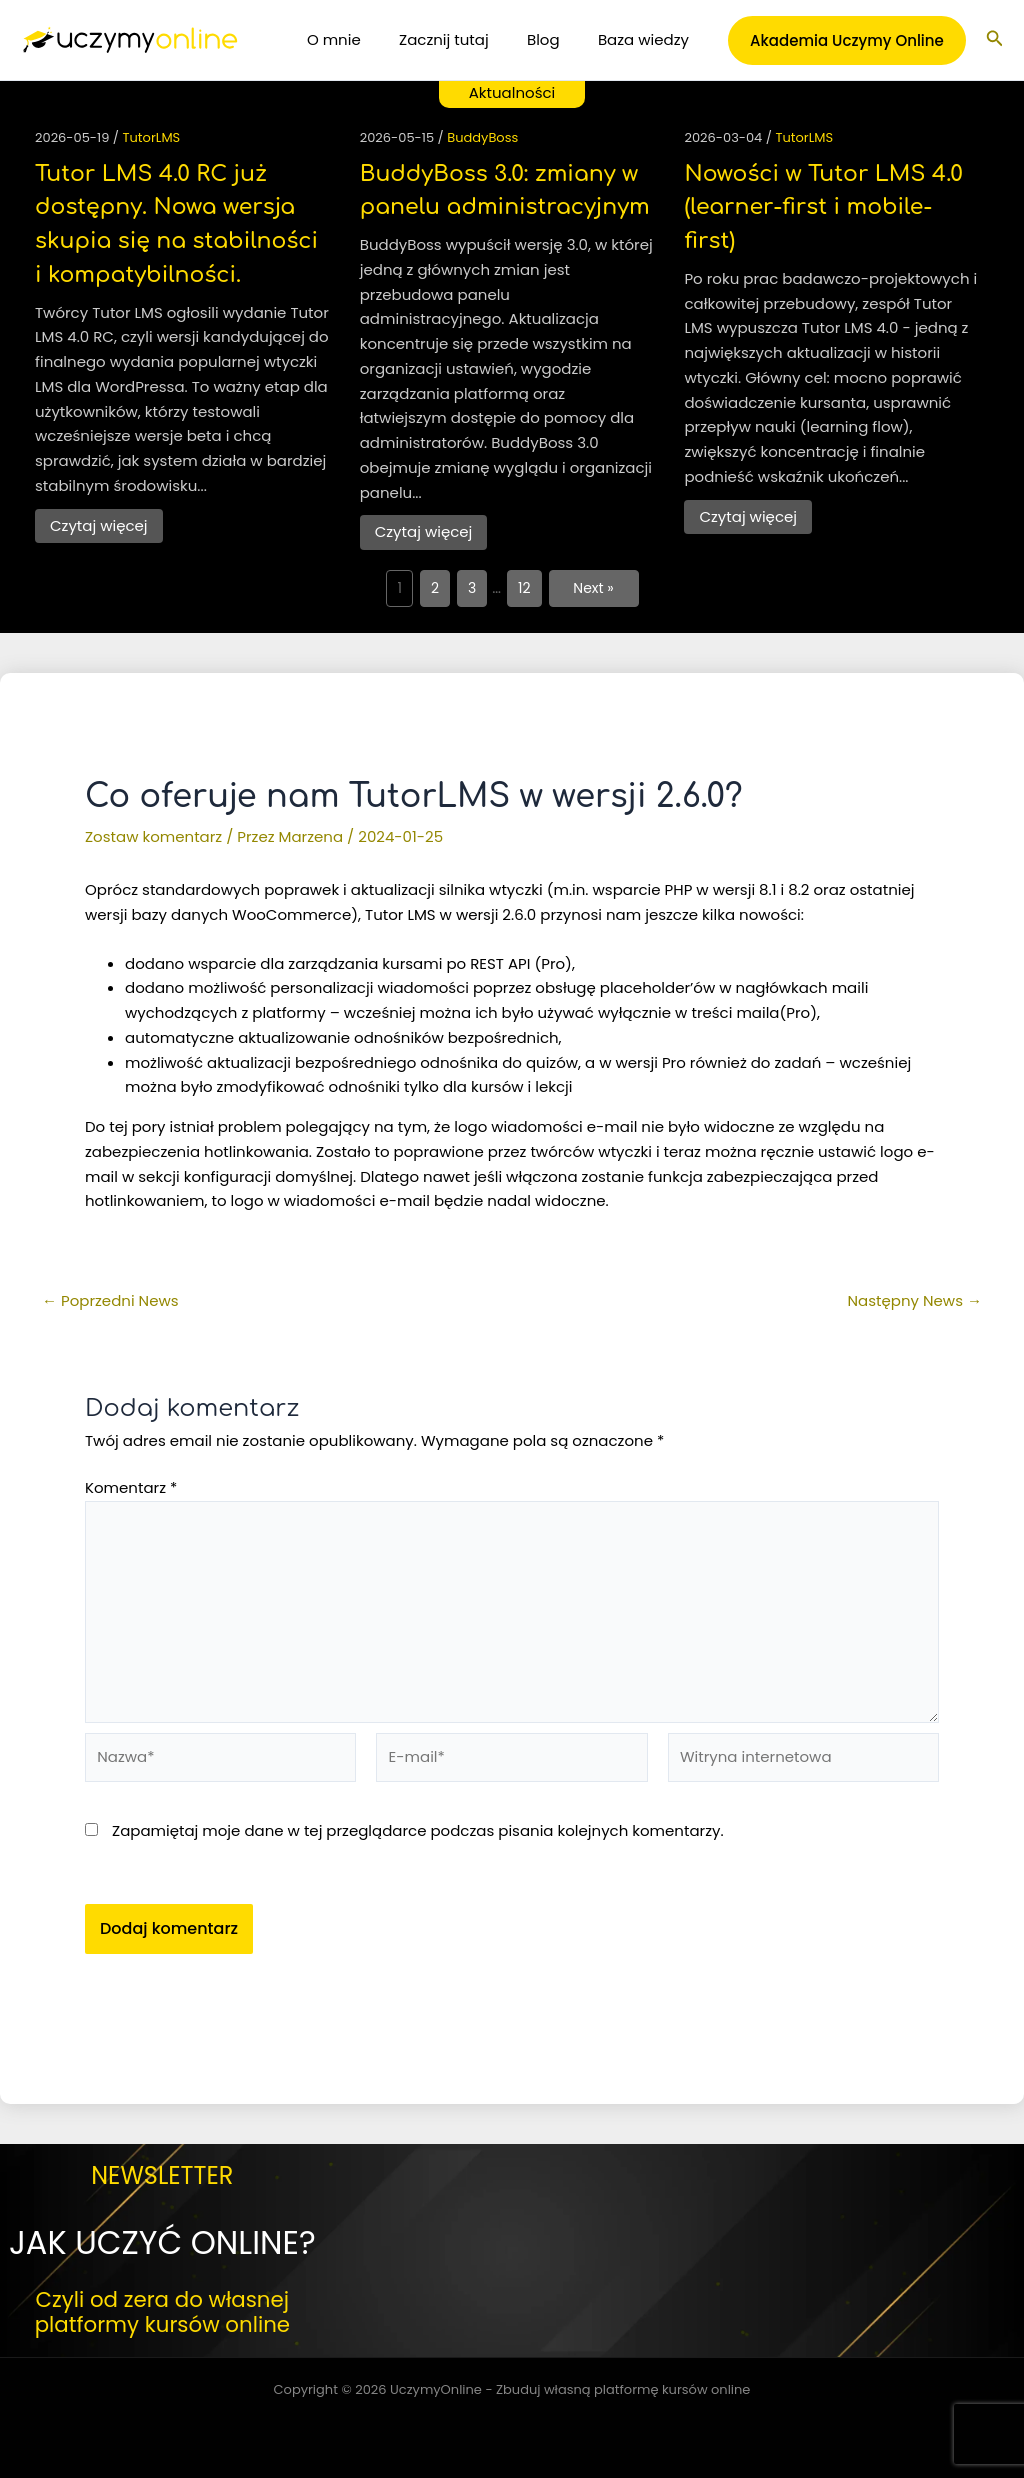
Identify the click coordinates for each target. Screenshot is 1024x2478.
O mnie (363, 39)
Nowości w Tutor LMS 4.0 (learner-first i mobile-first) (823, 208)
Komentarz (131, 1487)
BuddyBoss (482, 137)
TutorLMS (152, 137)
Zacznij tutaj (465, 39)
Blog (555, 39)
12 (524, 588)
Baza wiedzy (647, 39)
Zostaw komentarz (153, 836)
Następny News (915, 1300)
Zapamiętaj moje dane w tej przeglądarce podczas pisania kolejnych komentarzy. (418, 1830)
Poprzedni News (110, 1300)
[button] (847, 40)
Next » (593, 588)
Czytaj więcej (99, 525)
